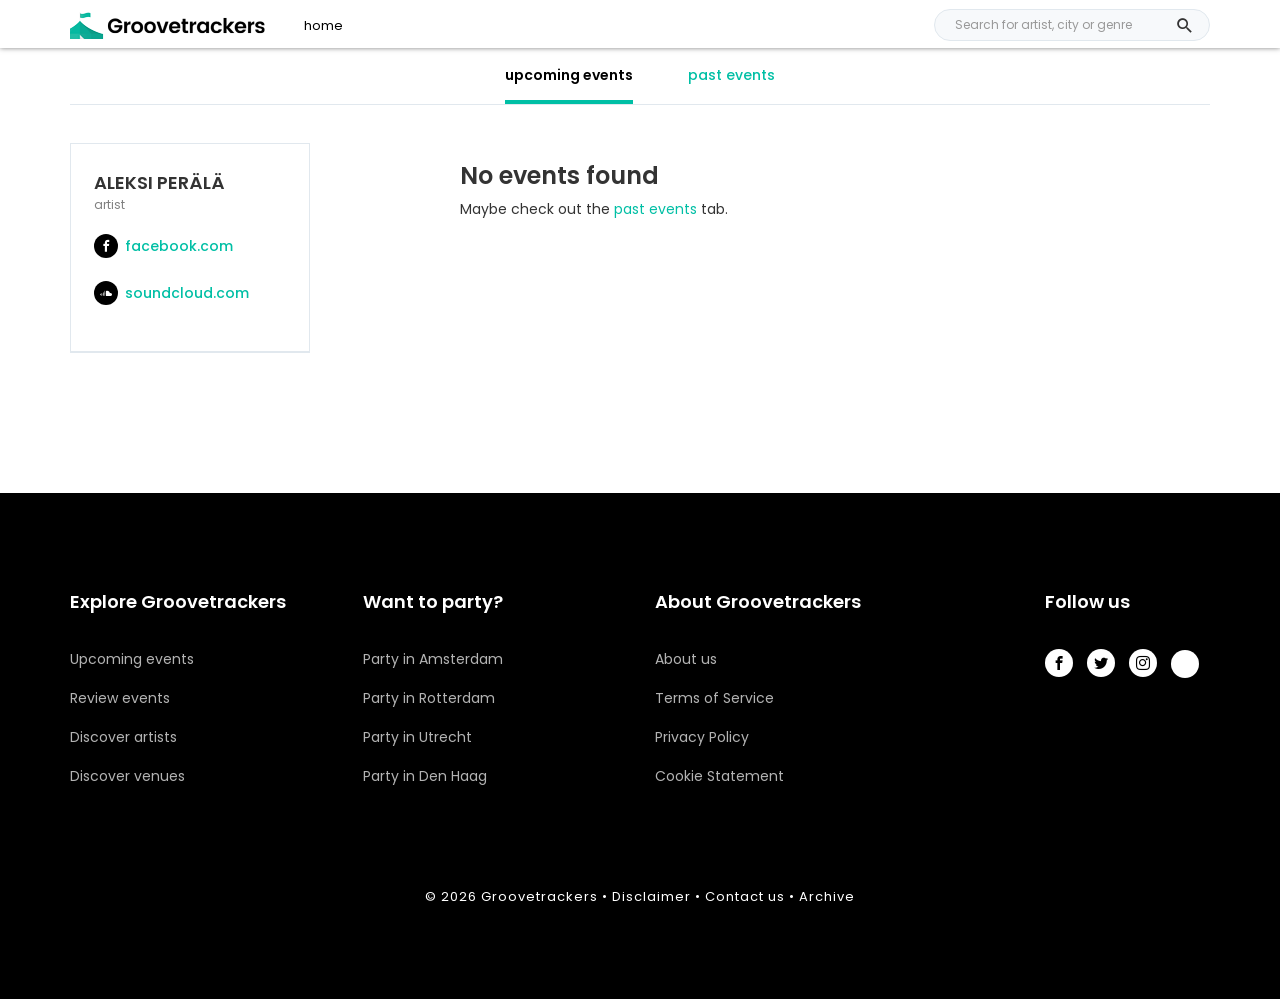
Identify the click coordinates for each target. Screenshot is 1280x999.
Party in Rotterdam (429, 698)
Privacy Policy (702, 737)
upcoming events (569, 75)
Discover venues (127, 776)
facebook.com (163, 246)
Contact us (745, 896)
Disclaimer (651, 896)
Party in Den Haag (425, 776)
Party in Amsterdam (433, 659)
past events (731, 75)
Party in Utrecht (417, 737)
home (323, 26)
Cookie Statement (719, 776)
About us (686, 659)
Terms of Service (714, 698)
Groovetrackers (539, 896)
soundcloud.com (171, 293)
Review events (120, 698)
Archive (827, 896)
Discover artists (123, 737)
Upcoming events (132, 659)
